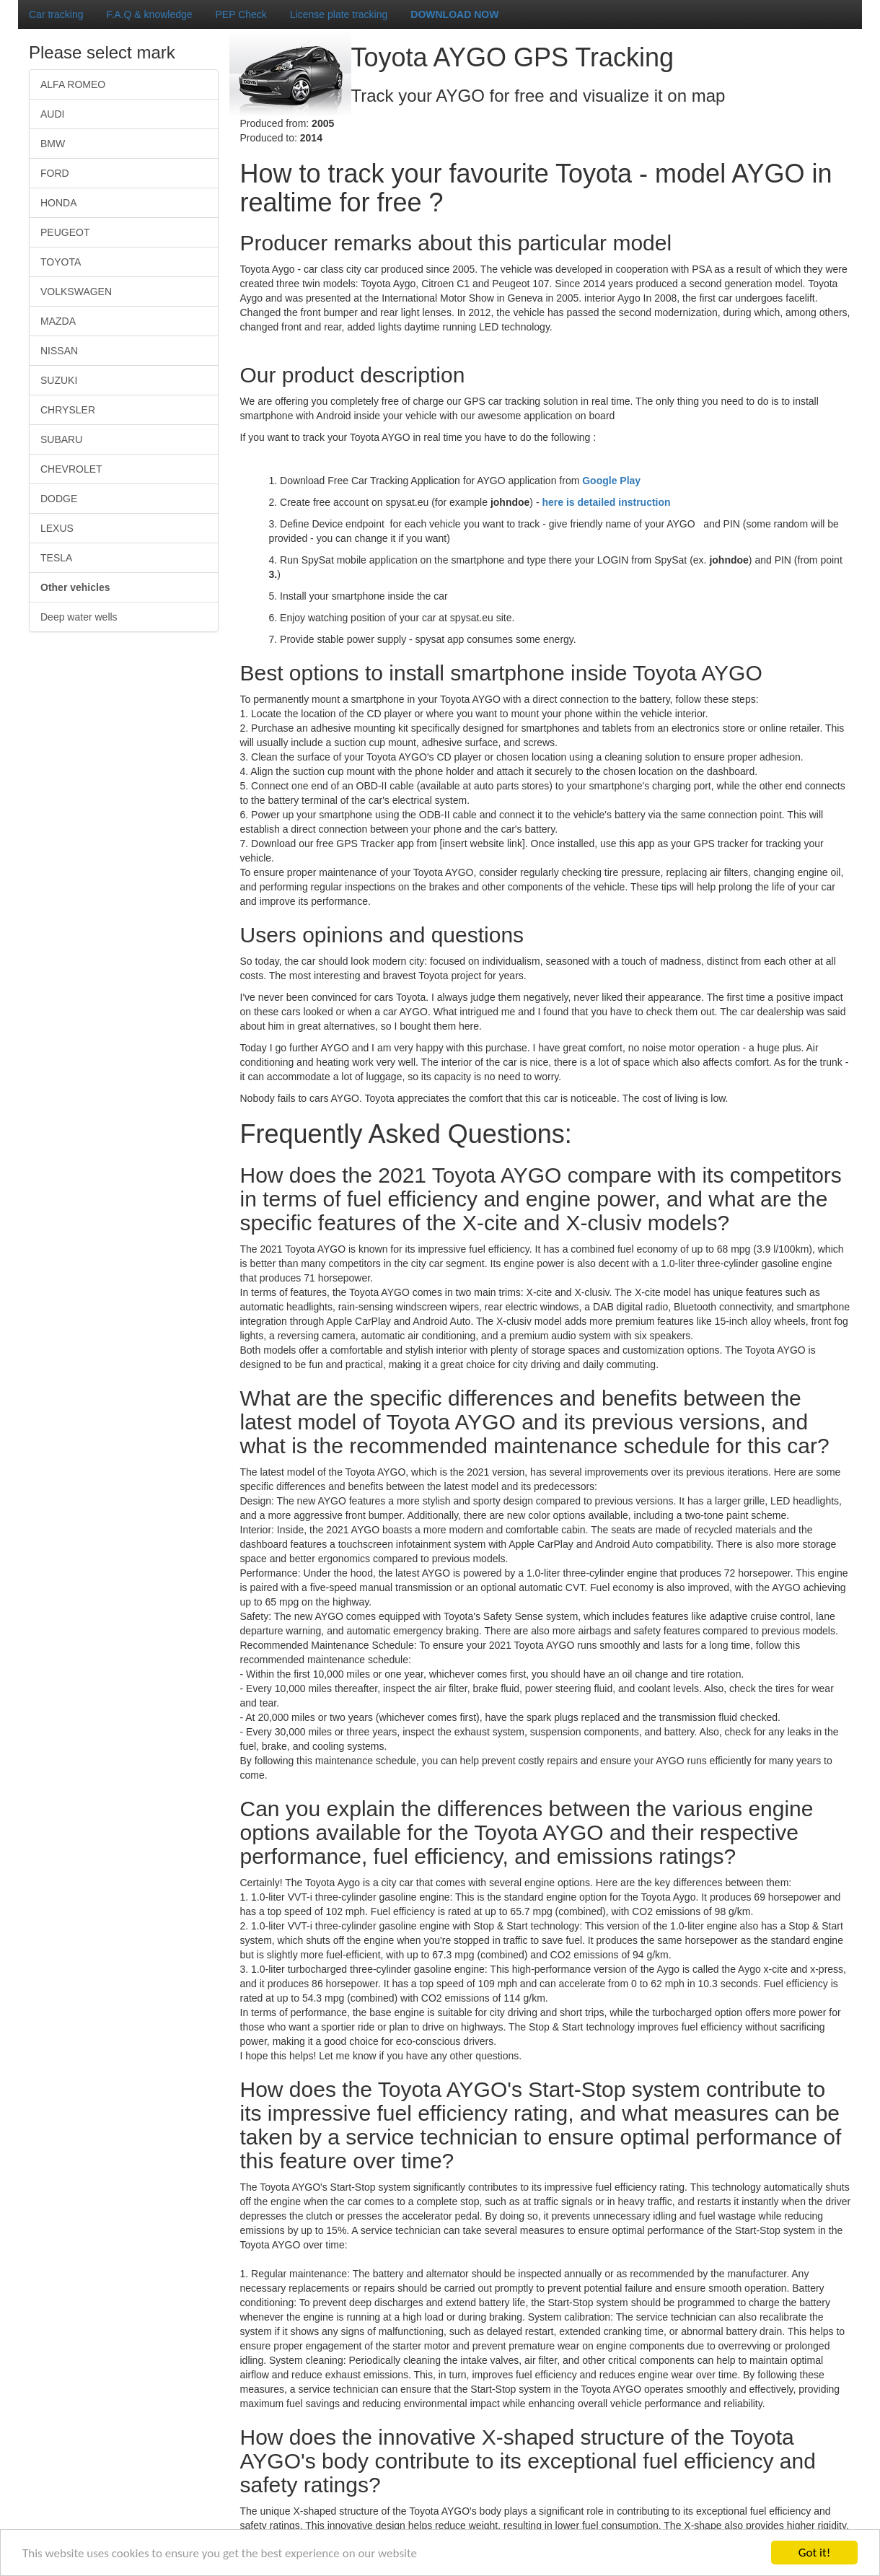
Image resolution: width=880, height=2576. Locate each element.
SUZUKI (58, 380)
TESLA (56, 558)
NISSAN (59, 350)
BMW (52, 143)
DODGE (58, 498)
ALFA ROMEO (72, 84)
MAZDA (58, 321)
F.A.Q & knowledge (149, 14)
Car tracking (56, 14)
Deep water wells (79, 617)
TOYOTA (60, 262)
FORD (54, 173)
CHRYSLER (67, 410)
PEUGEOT (64, 232)
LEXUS (57, 528)
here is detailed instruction (606, 502)
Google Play (611, 480)
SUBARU (61, 439)
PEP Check (241, 14)
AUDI (52, 114)
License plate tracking (338, 14)
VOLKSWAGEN (76, 291)
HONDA (58, 203)
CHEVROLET (71, 469)
